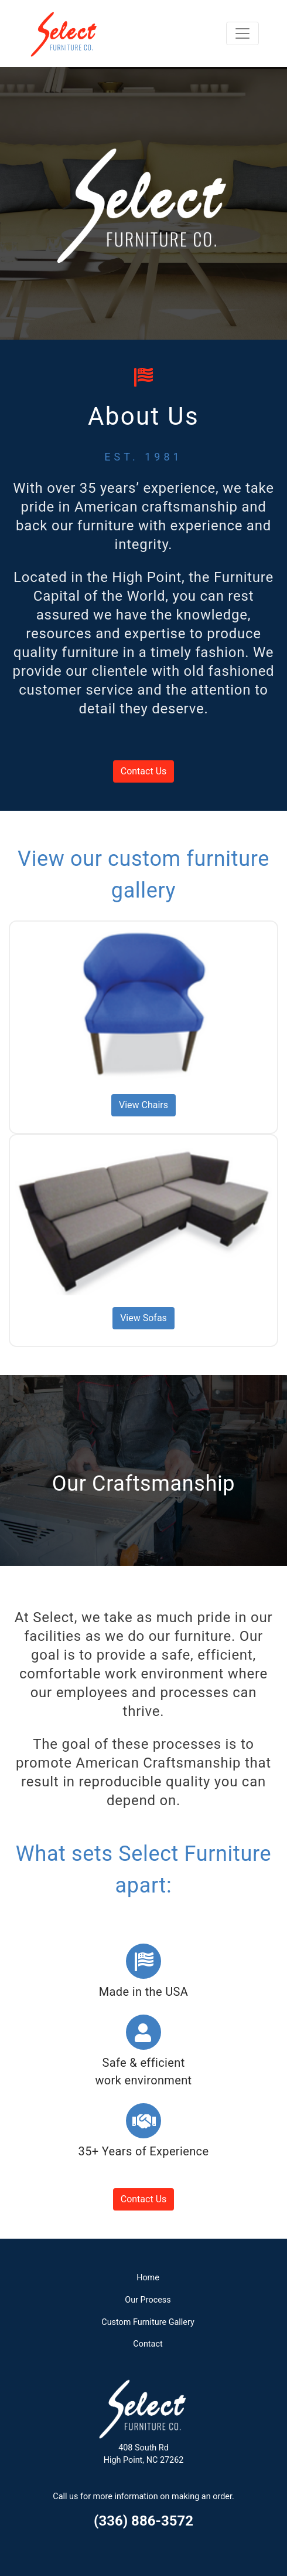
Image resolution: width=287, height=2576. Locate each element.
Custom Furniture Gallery (147, 2322)
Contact (147, 2344)
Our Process (147, 2300)
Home (147, 2278)
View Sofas (143, 1317)
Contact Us (144, 771)
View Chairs (143, 1105)
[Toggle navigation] (242, 33)
